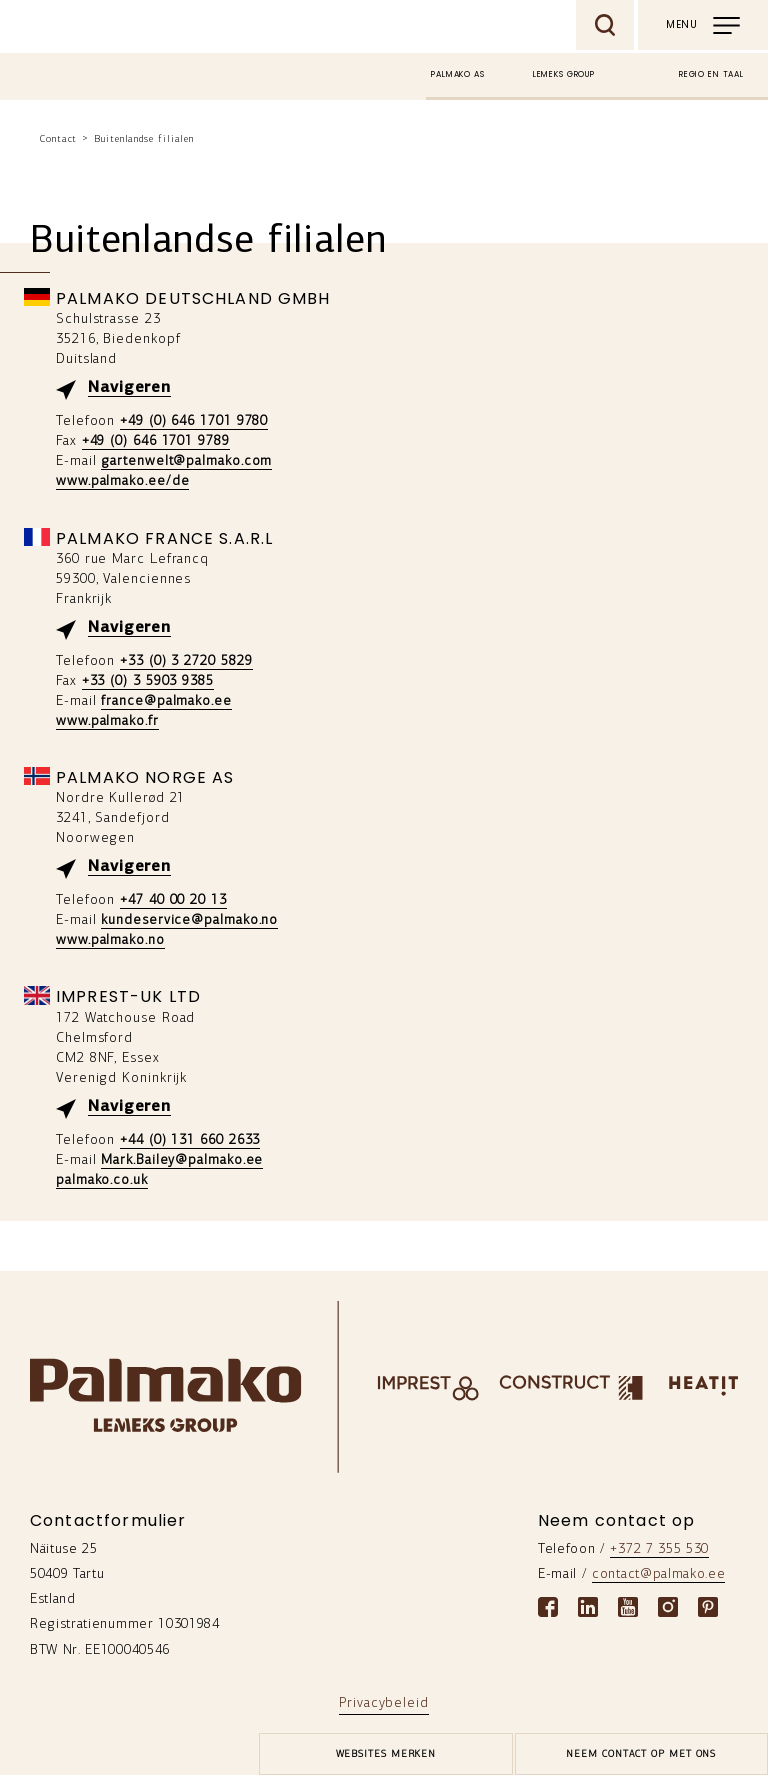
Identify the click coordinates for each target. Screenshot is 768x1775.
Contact (58, 139)
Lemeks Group (564, 74)
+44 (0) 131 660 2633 (190, 1140)
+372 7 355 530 (659, 1549)
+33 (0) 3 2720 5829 (186, 661)
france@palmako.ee (166, 701)
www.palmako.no (110, 940)
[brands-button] (385, 1754)
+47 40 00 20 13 (173, 900)
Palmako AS (458, 74)
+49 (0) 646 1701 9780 (194, 421)
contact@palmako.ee (658, 1574)
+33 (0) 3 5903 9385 (148, 681)
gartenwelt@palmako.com (186, 461)
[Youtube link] (628, 1607)
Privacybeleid (384, 1703)
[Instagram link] (668, 1607)
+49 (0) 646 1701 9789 (156, 441)
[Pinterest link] (708, 1607)
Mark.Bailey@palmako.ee (182, 1160)
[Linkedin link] (588, 1607)
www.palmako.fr (107, 721)
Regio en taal (711, 74)
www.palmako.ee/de (122, 481)
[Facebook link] (548, 1607)
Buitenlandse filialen (144, 139)
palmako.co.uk (102, 1180)
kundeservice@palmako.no (189, 920)
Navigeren (129, 388)
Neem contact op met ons (641, 1754)
